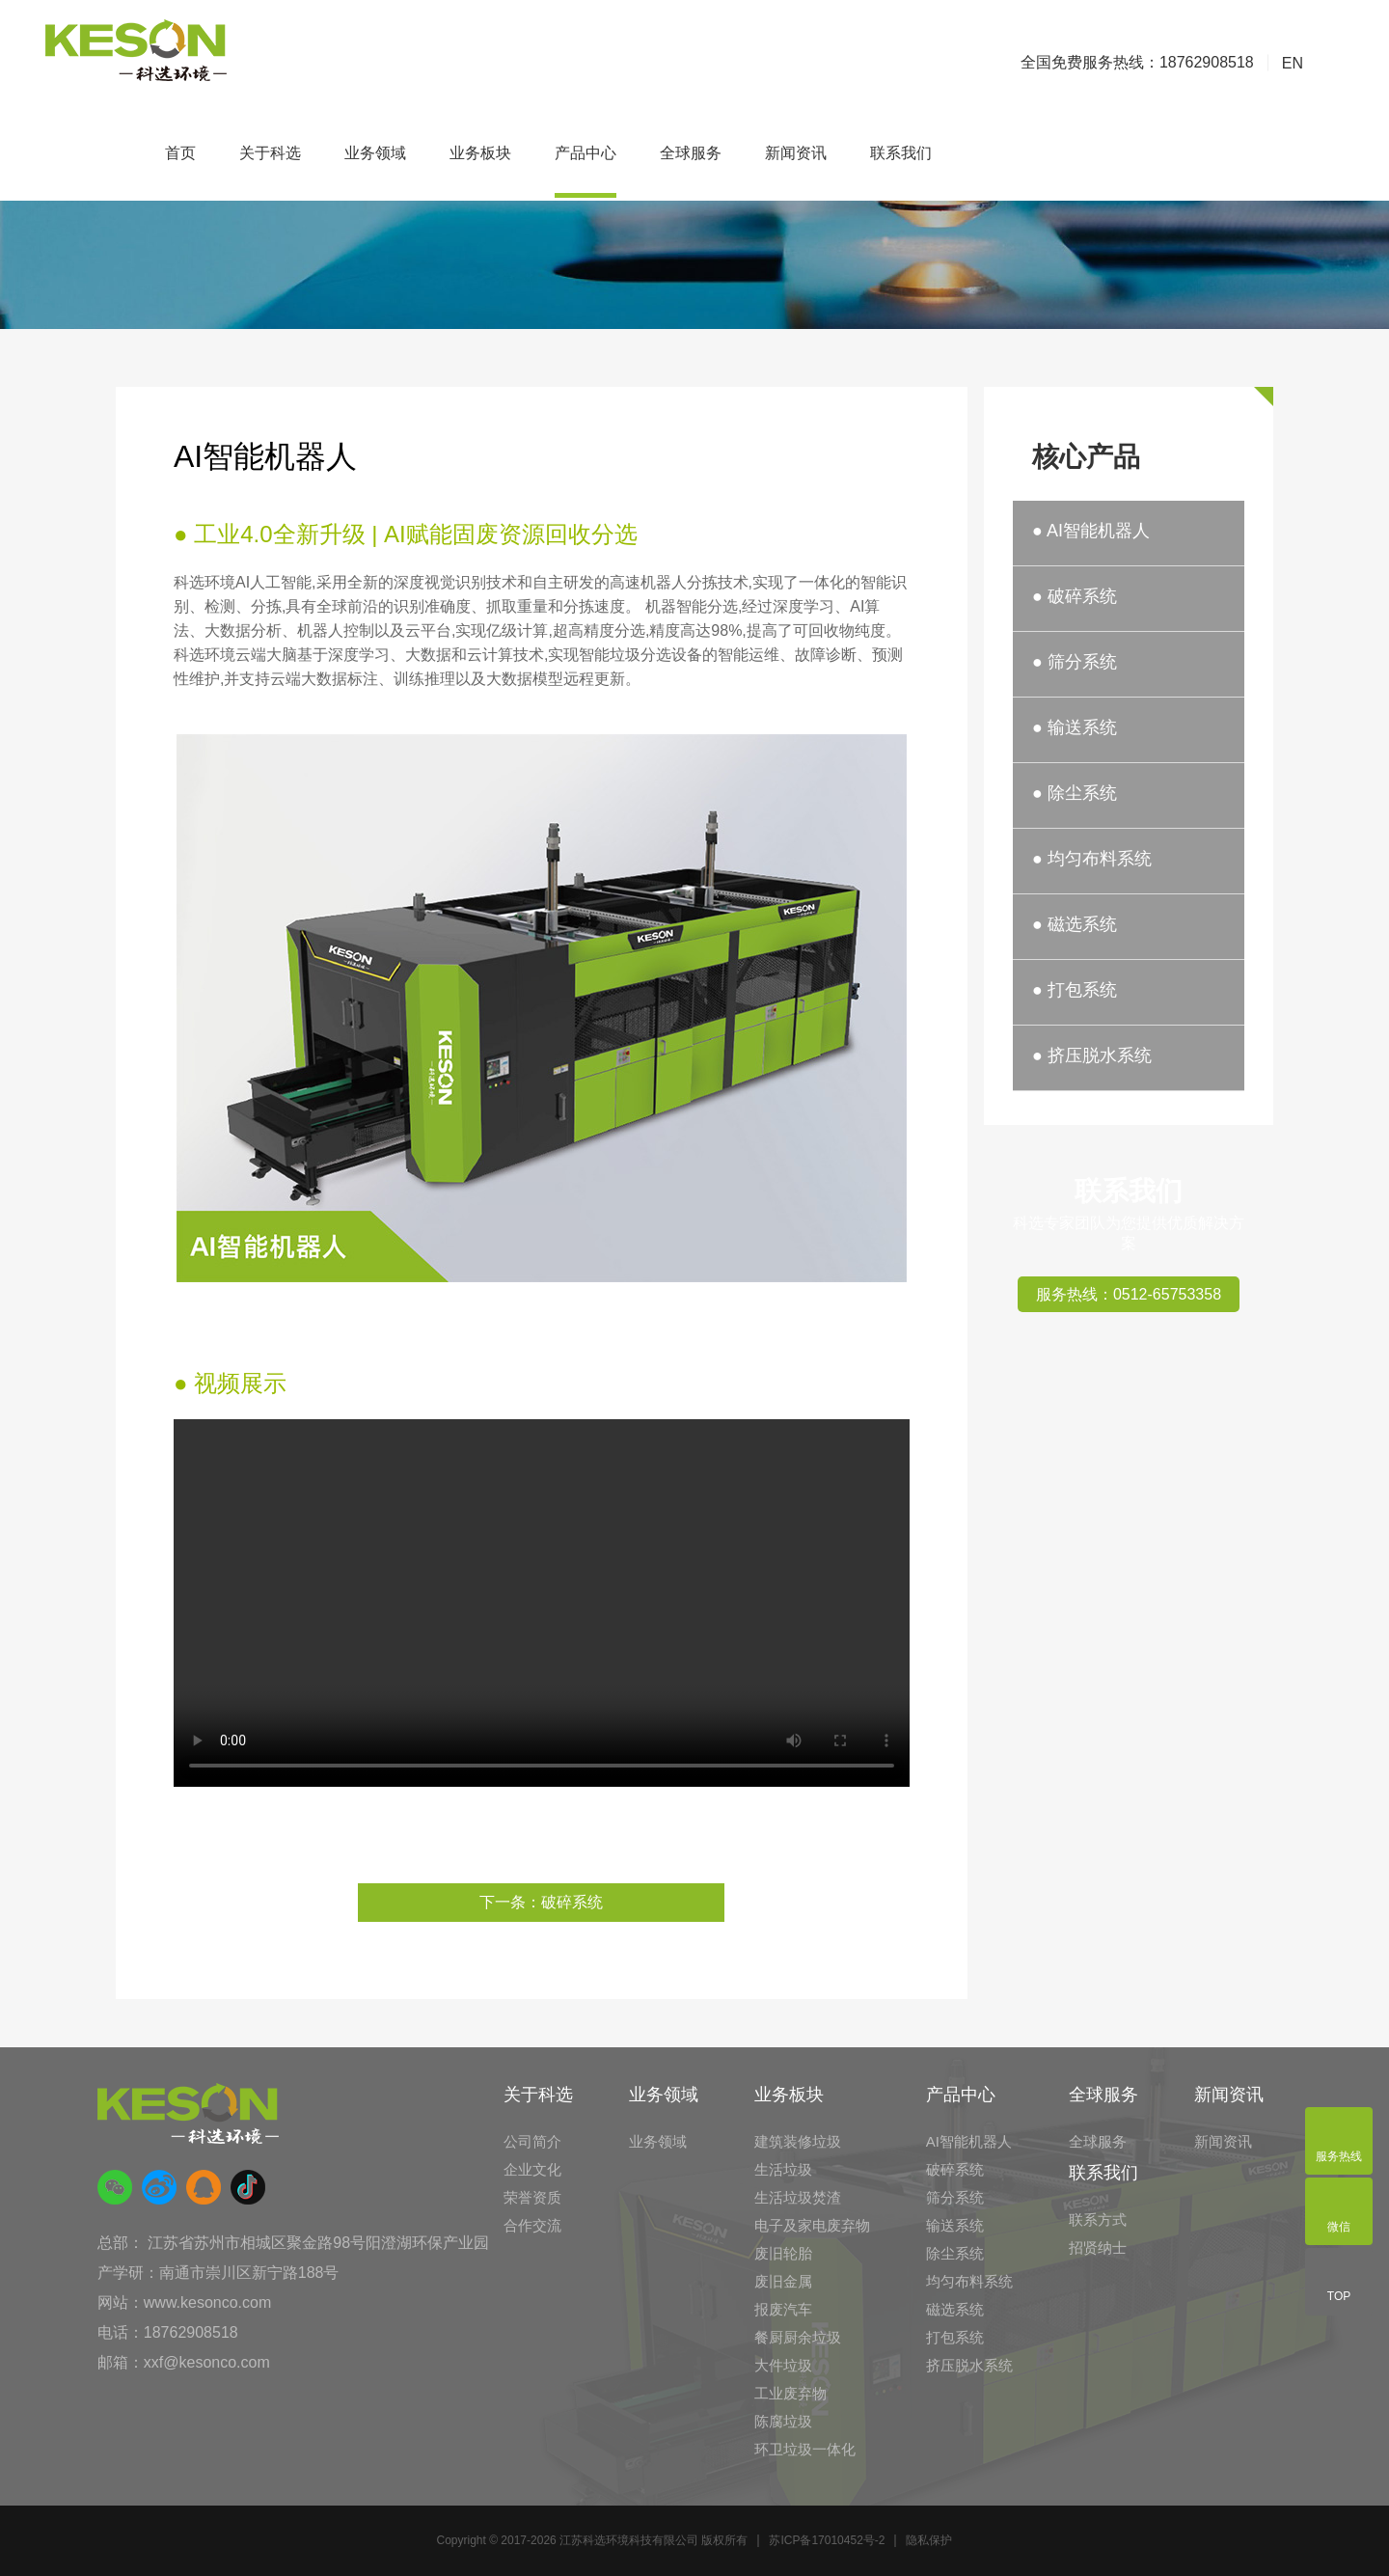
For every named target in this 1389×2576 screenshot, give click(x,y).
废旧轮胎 (783, 2253)
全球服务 (691, 153)
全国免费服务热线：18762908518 (1137, 62)
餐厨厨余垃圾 (797, 2337)
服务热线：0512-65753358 (1128, 1294)
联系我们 (901, 153)
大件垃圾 (783, 2365)
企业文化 (532, 2169)
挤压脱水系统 (969, 2365)
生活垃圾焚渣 (797, 2197)
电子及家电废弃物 (812, 2225)
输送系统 (955, 2225)
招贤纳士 (1098, 2247)
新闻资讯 (796, 153)
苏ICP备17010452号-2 (827, 2540)
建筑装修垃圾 (797, 2141)
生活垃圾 (783, 2169)
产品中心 (585, 153)
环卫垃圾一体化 (805, 2449)
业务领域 (375, 153)
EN (1292, 63)
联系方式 (1098, 2219)
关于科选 (270, 153)
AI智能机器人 (969, 2141)
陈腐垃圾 (783, 2421)
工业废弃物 (790, 2393)
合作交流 (532, 2225)
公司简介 (532, 2141)
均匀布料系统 (969, 2281)
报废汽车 (783, 2309)
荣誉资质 (532, 2197)
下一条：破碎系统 (541, 1902)
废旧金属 (783, 2281)
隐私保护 (929, 2540)
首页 (180, 153)
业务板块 (480, 153)
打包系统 (955, 2337)
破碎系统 (955, 2169)
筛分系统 (955, 2197)
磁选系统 (955, 2309)
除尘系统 (955, 2253)
